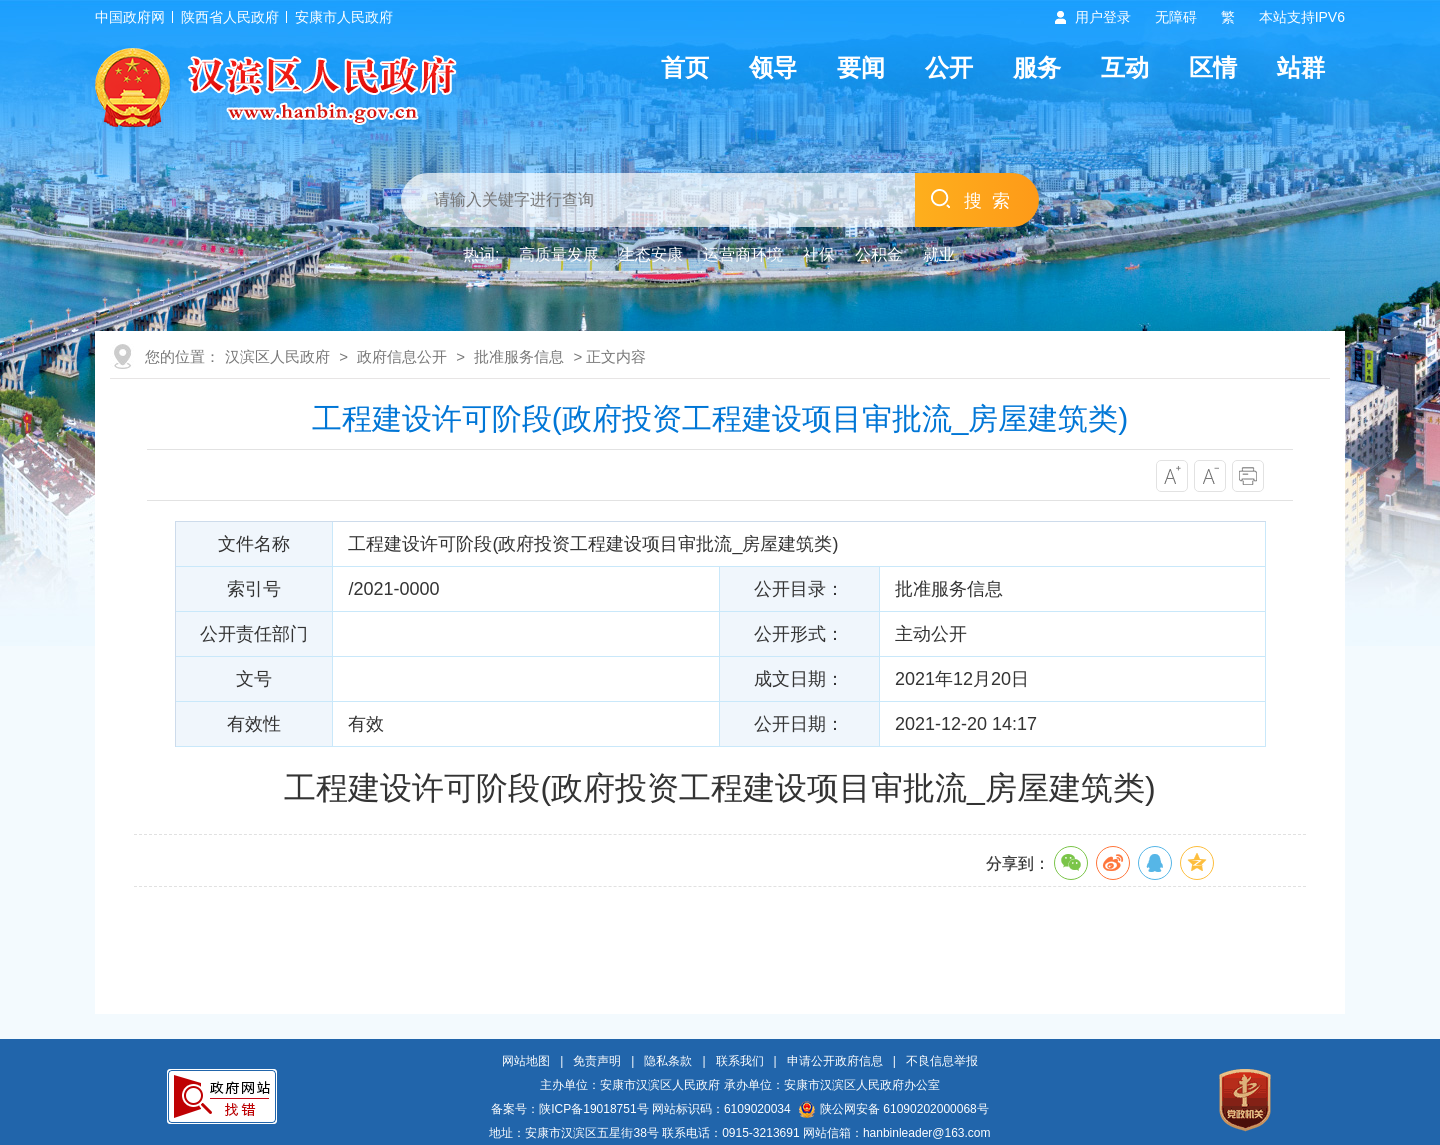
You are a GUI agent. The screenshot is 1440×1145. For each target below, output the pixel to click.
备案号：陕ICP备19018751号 (569, 1109)
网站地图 (526, 1061)
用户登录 (1103, 17)
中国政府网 (130, 17)
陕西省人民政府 (230, 17)
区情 (1213, 67)
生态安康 (651, 254)
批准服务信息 (519, 356)
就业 (939, 254)
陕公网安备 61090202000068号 (894, 1109)
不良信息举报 (942, 1061)
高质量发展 (559, 254)
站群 (1301, 67)
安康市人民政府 (344, 17)
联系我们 (740, 1061)
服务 (1037, 67)
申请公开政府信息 (835, 1061)
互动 (1125, 67)
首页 (685, 67)
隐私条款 (668, 1061)
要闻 (861, 67)
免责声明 (597, 1061)
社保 (819, 254)
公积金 (879, 254)
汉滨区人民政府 (277, 356)
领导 (773, 67)
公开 (949, 67)
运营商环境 (743, 254)
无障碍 (1176, 17)
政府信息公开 (402, 356)
